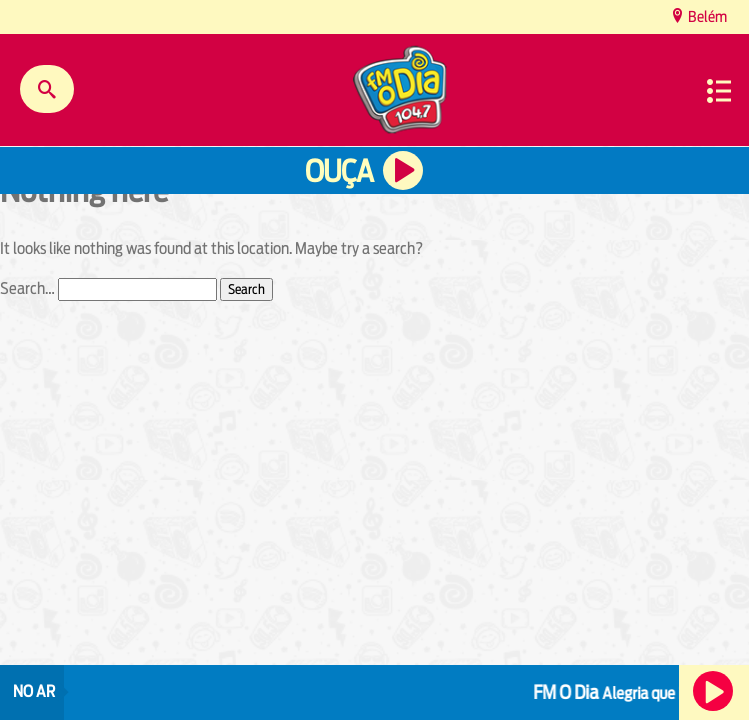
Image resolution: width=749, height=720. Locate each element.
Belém (706, 16)
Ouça (339, 171)
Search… (27, 288)
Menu (719, 91)
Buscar (47, 89)
